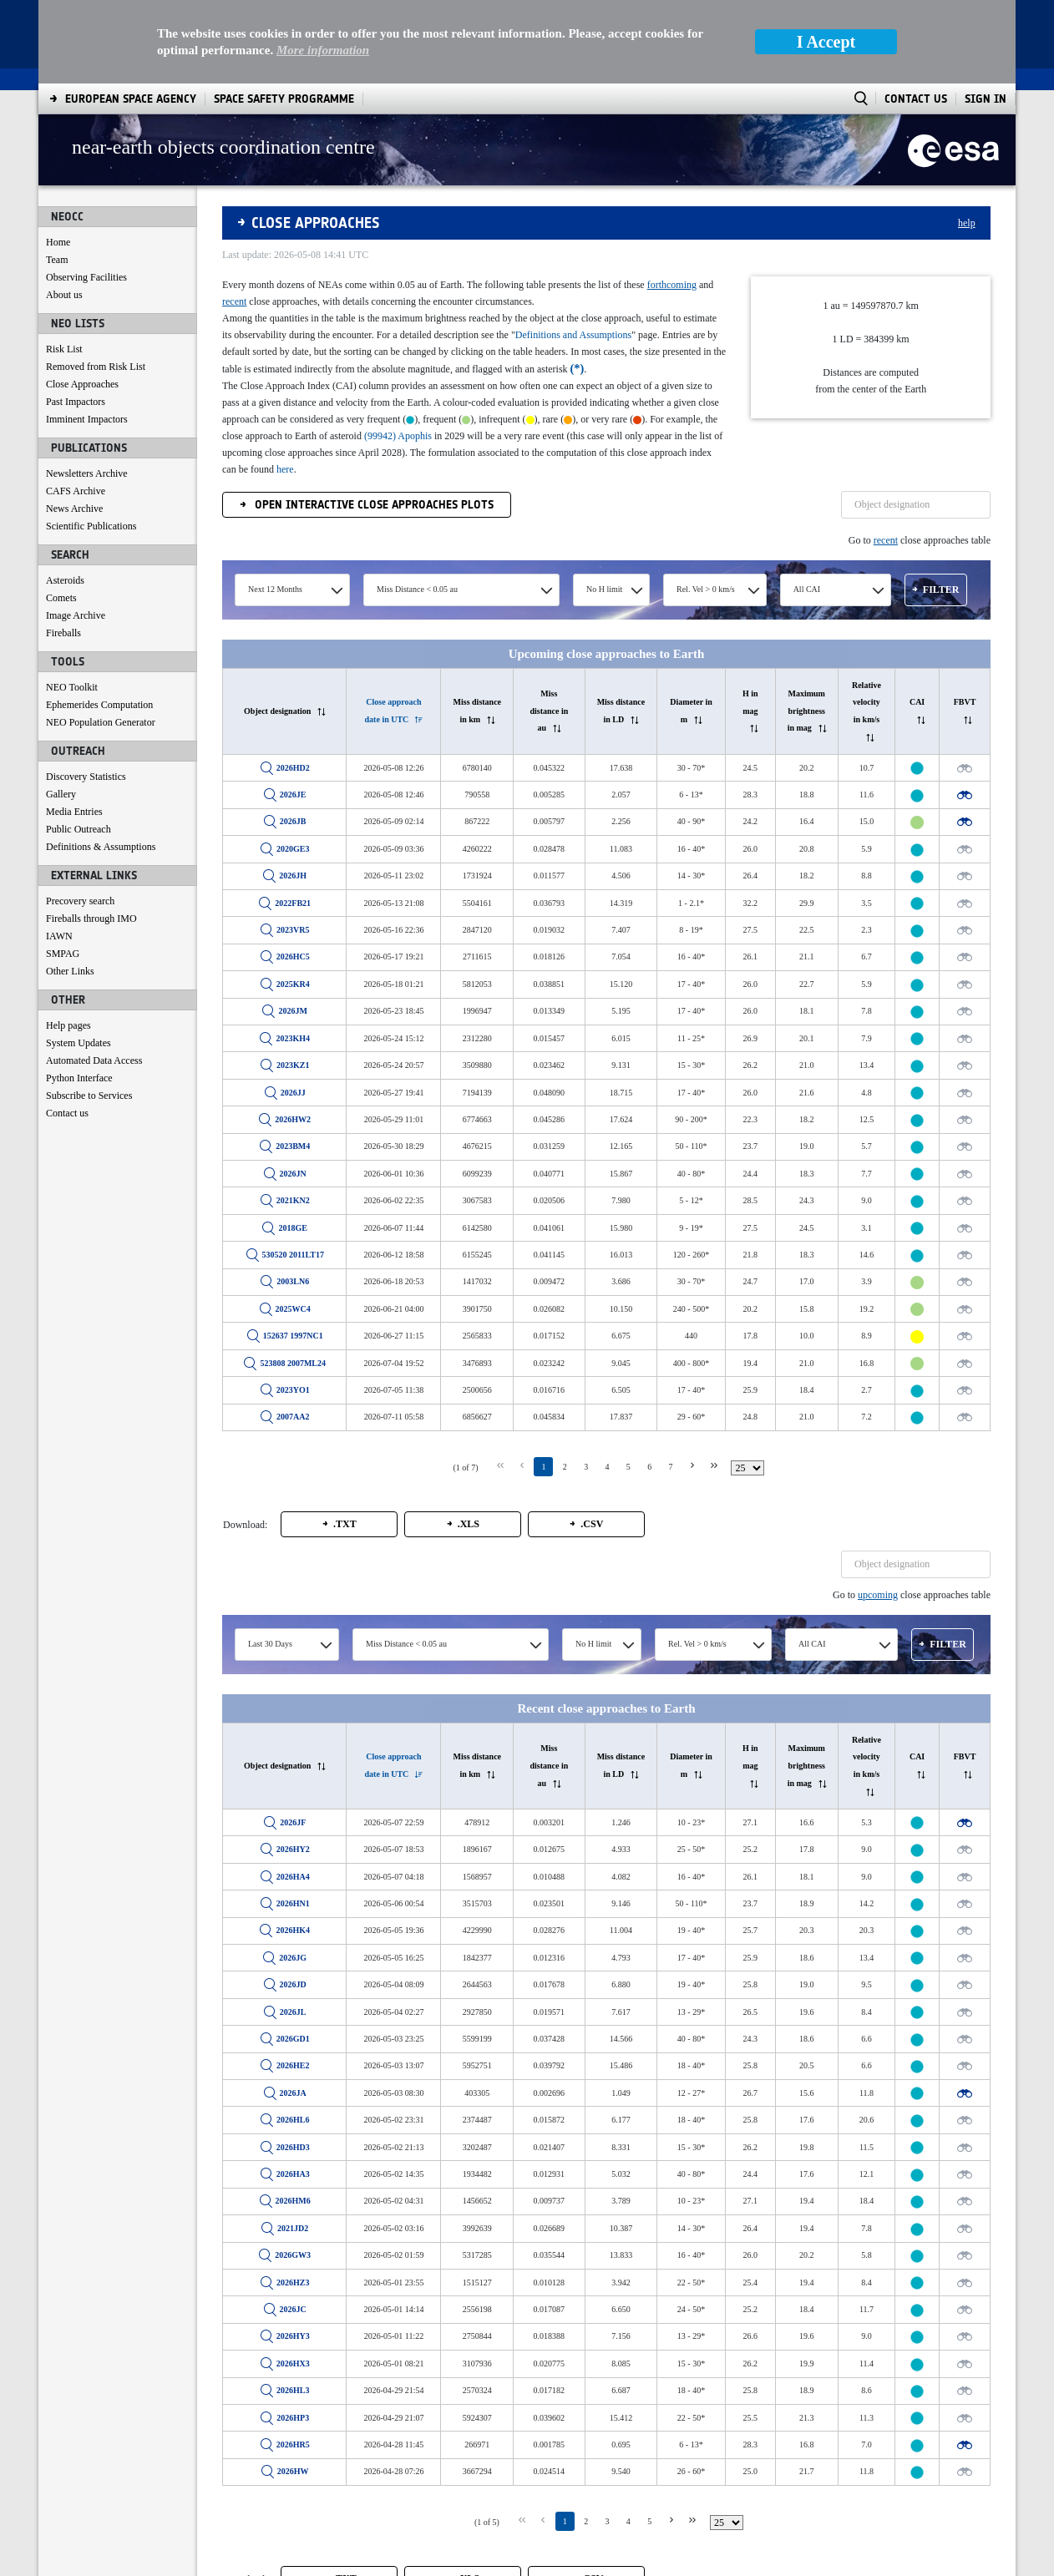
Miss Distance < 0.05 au (417, 589)
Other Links (70, 971)
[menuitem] (130, 99)
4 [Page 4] (607, 1466)
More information (322, 50)
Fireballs (63, 633)
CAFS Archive (75, 491)
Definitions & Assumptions (100, 847)
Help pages (68, 1025)
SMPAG (62, 953)
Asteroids (65, 580)
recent (234, 301)
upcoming (878, 1595)
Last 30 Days (270, 1643)
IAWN (59, 936)
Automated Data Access (94, 1060)
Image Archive (75, 615)
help (966, 223)
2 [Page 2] (565, 1466)
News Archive (74, 508)
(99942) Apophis (398, 436)
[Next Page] (692, 1465)
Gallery (61, 794)
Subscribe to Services (89, 1095)
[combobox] (292, 590)
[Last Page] (713, 1465)
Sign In (985, 99)
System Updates (78, 1043)
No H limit (604, 589)
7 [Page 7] (671, 1466)
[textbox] (916, 505)
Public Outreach (78, 829)
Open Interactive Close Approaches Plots (372, 505)
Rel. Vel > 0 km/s (705, 589)
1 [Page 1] (543, 1466)
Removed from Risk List (95, 366)
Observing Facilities (86, 277)
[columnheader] (285, 711)
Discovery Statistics (86, 776)
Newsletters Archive (87, 473)
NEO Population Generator (100, 722)
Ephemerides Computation (99, 705)
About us (64, 295)
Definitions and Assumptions (573, 335)
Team (57, 260)
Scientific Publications (91, 526)
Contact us (67, 1113)
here (285, 469)
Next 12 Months (275, 589)
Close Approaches (82, 384)
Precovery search (80, 901)
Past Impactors (75, 401)
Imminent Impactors (87, 419)
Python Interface (79, 1078)
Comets (61, 598)
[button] (936, 590)
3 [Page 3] (586, 1466)
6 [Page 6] (649, 1466)
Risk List (64, 349)
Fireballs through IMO (91, 918)
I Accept (826, 42)
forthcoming (672, 285)
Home (58, 242)
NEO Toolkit (72, 687)
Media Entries (74, 811)
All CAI (807, 589)
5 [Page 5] (628, 1466)
